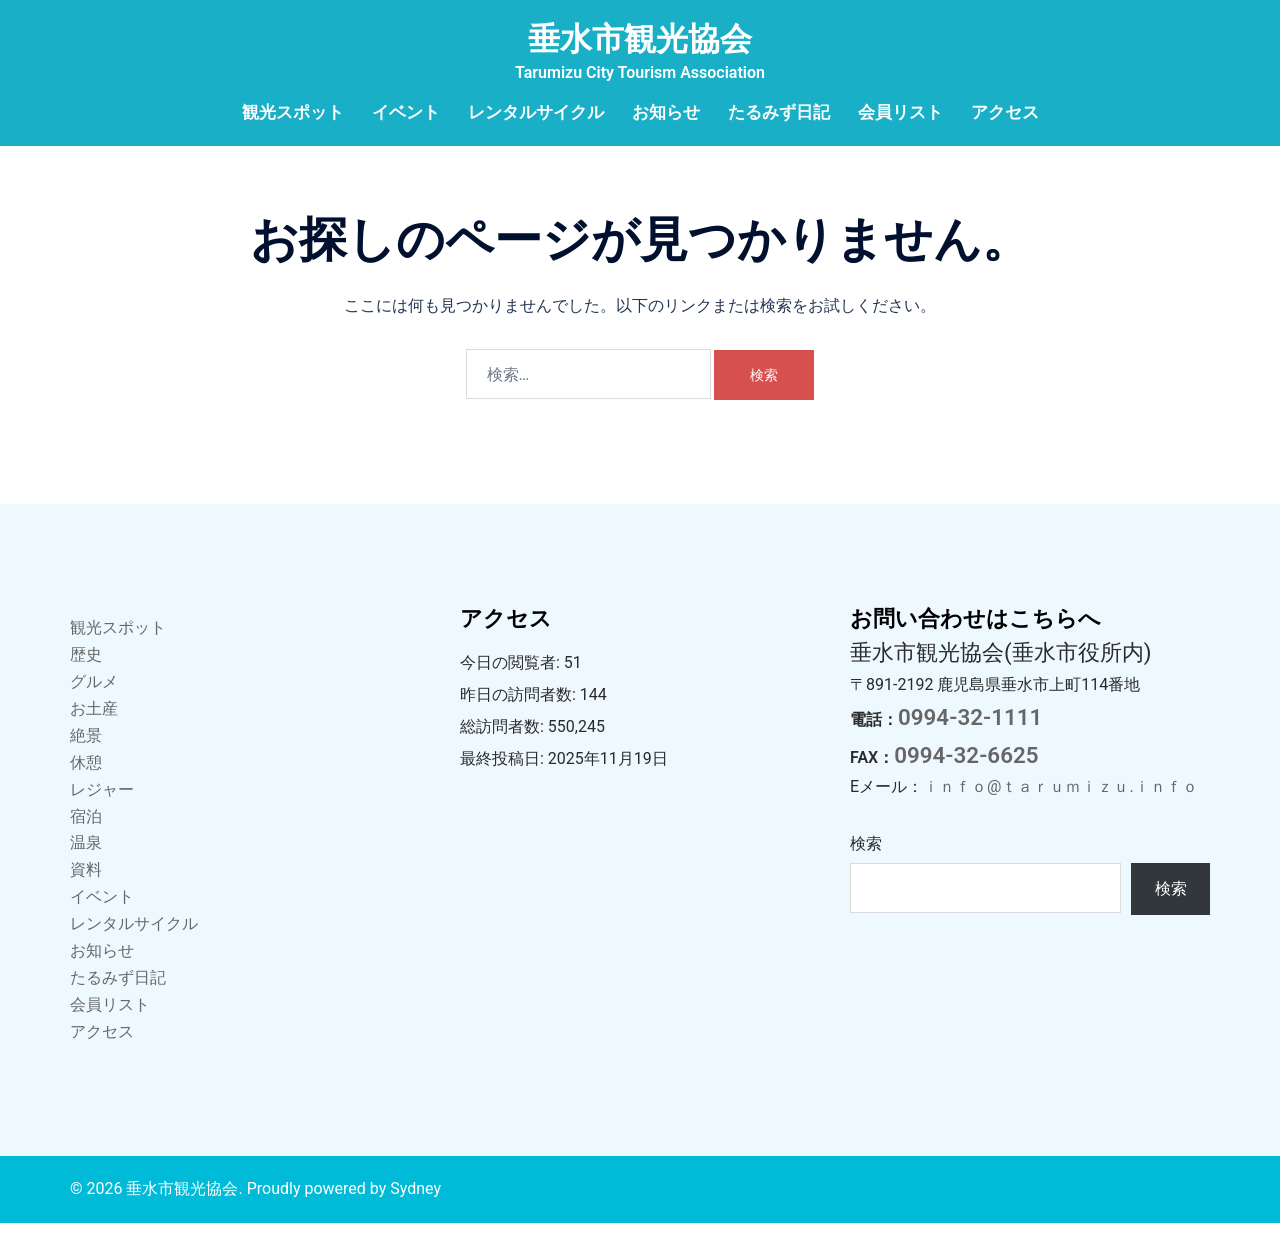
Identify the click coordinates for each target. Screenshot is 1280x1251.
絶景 (86, 763)
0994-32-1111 (970, 745)
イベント (406, 112)
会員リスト (900, 112)
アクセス (1005, 112)
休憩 (86, 790)
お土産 (94, 736)
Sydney (415, 1216)
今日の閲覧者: (512, 690)
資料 (86, 897)
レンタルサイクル (536, 112)
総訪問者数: (504, 754)
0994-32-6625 (966, 783)
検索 (866, 871)
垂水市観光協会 (640, 39)
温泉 (86, 870)
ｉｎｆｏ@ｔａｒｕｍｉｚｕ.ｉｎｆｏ (1060, 814)
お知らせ (666, 112)
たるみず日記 (779, 112)
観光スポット (293, 112)
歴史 (86, 682)
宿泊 (86, 844)
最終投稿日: (504, 786)
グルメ (94, 709)
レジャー (102, 817)
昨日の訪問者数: (520, 722)
